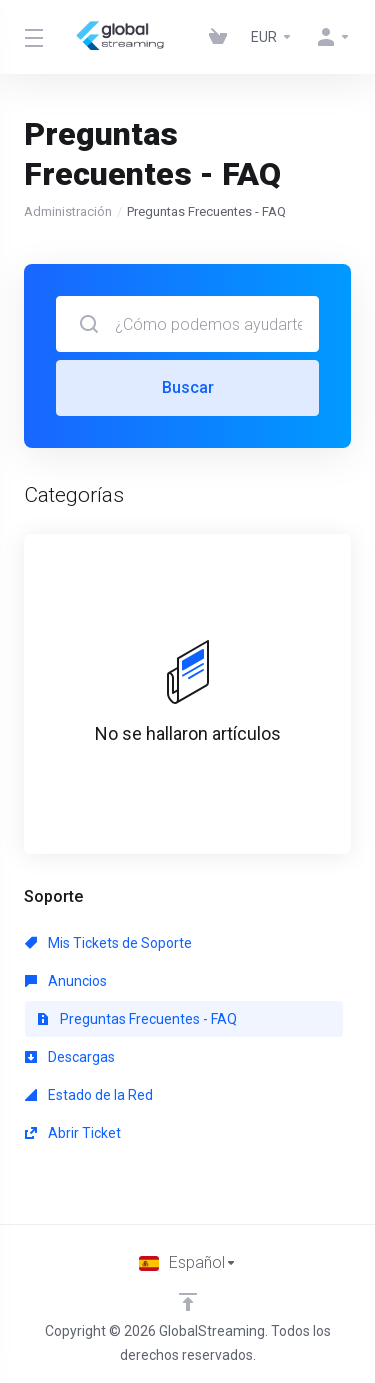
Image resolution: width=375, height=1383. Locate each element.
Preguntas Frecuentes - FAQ (137, 1019)
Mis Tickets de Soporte (108, 943)
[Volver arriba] (188, 1302)
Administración (68, 211)
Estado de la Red (89, 1095)
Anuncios (66, 981)
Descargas (70, 1057)
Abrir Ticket (73, 1133)
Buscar (188, 387)
